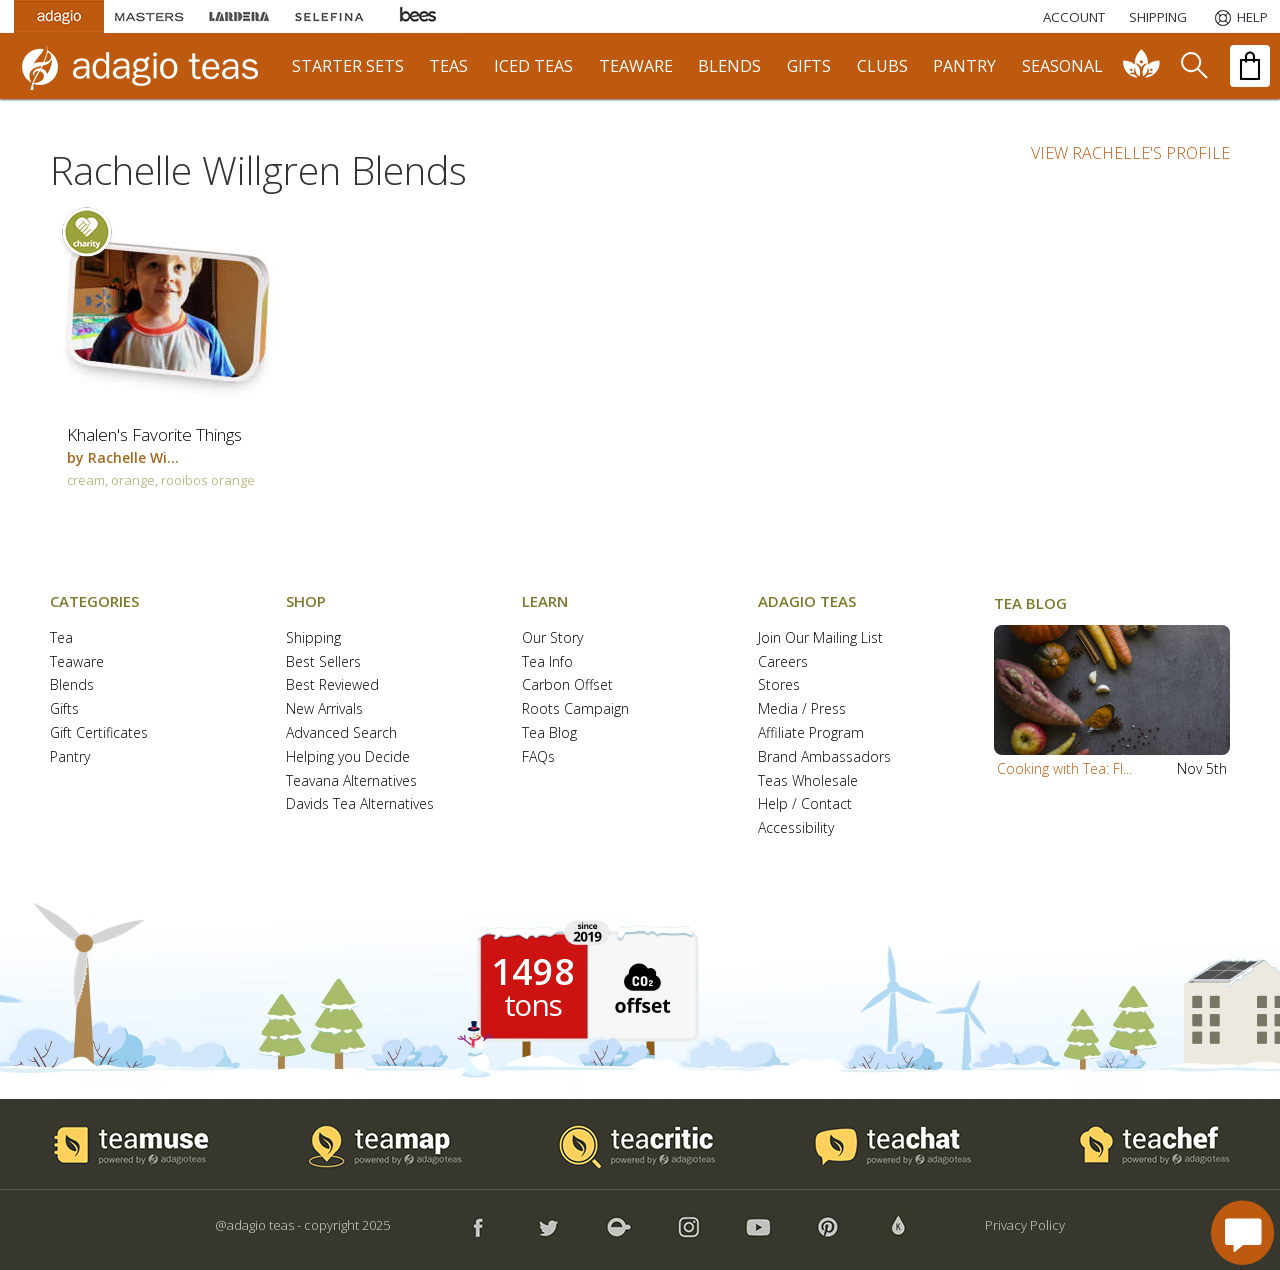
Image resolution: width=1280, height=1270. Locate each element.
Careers (783, 662)
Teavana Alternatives (351, 781)
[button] (1112, 690)
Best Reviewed (332, 685)
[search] (1193, 66)
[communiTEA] (1142, 66)
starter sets (348, 66)
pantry (964, 66)
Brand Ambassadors (824, 757)
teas (448, 66)
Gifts (64, 709)
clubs (882, 66)
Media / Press (802, 709)
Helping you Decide (348, 757)
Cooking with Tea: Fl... (1064, 768)
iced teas (533, 66)
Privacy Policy (1025, 1225)
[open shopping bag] (1250, 66)
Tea (61, 638)
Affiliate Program (811, 733)
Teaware (77, 662)
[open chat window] (1242, 1232)
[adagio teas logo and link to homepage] (149, 66)
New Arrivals (324, 709)
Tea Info (547, 662)
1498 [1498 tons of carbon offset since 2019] (533, 972)
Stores (779, 685)
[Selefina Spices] (329, 16)
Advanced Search (341, 733)
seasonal (1062, 66)
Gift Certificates (99, 733)
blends (729, 66)
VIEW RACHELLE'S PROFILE (1130, 153)
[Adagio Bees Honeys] (419, 16)
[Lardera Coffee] (239, 16)
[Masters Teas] (149, 16)
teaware (636, 66)
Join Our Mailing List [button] (820, 638)
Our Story (552, 638)
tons (533, 1005)
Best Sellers (323, 662)
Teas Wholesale (808, 781)
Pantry (70, 757)
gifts (809, 66)
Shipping (313, 638)
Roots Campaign (575, 709)
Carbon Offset (567, 685)
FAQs (538, 757)
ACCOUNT (1074, 17)
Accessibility (796, 828)
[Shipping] (1158, 17)
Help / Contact (805, 804)
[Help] (1239, 17)
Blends (72, 685)
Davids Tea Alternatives (360, 804)
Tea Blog (549, 733)
